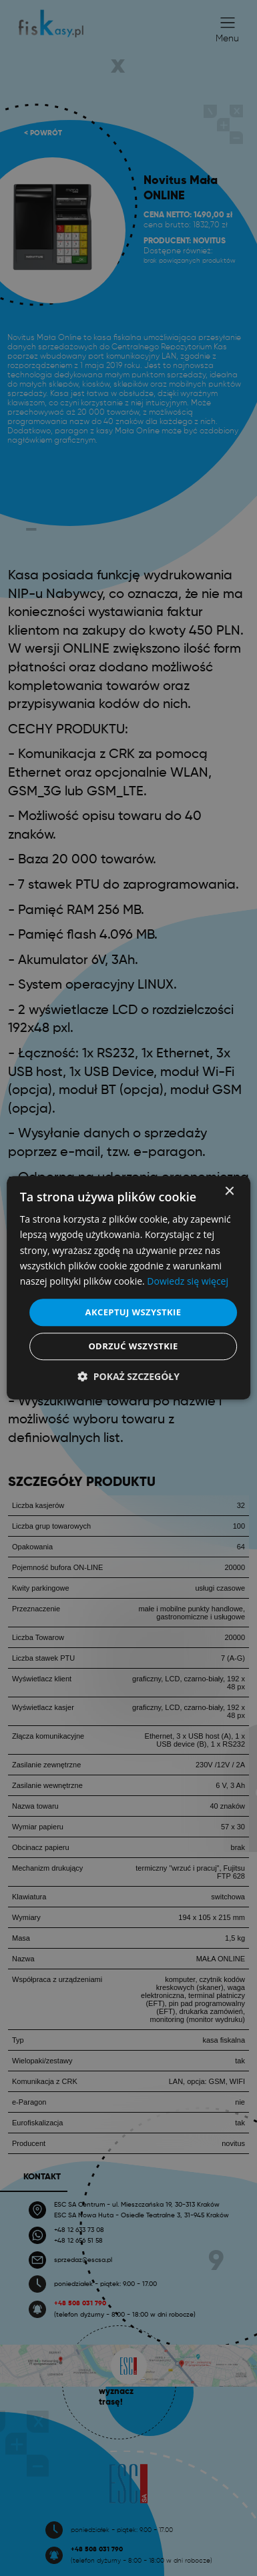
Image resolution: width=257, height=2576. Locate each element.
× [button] (229, 1192)
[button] (128, 1377)
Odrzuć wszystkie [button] (133, 1347)
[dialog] (129, 1287)
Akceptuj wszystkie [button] (133, 1312)
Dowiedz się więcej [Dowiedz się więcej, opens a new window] (187, 1281)
